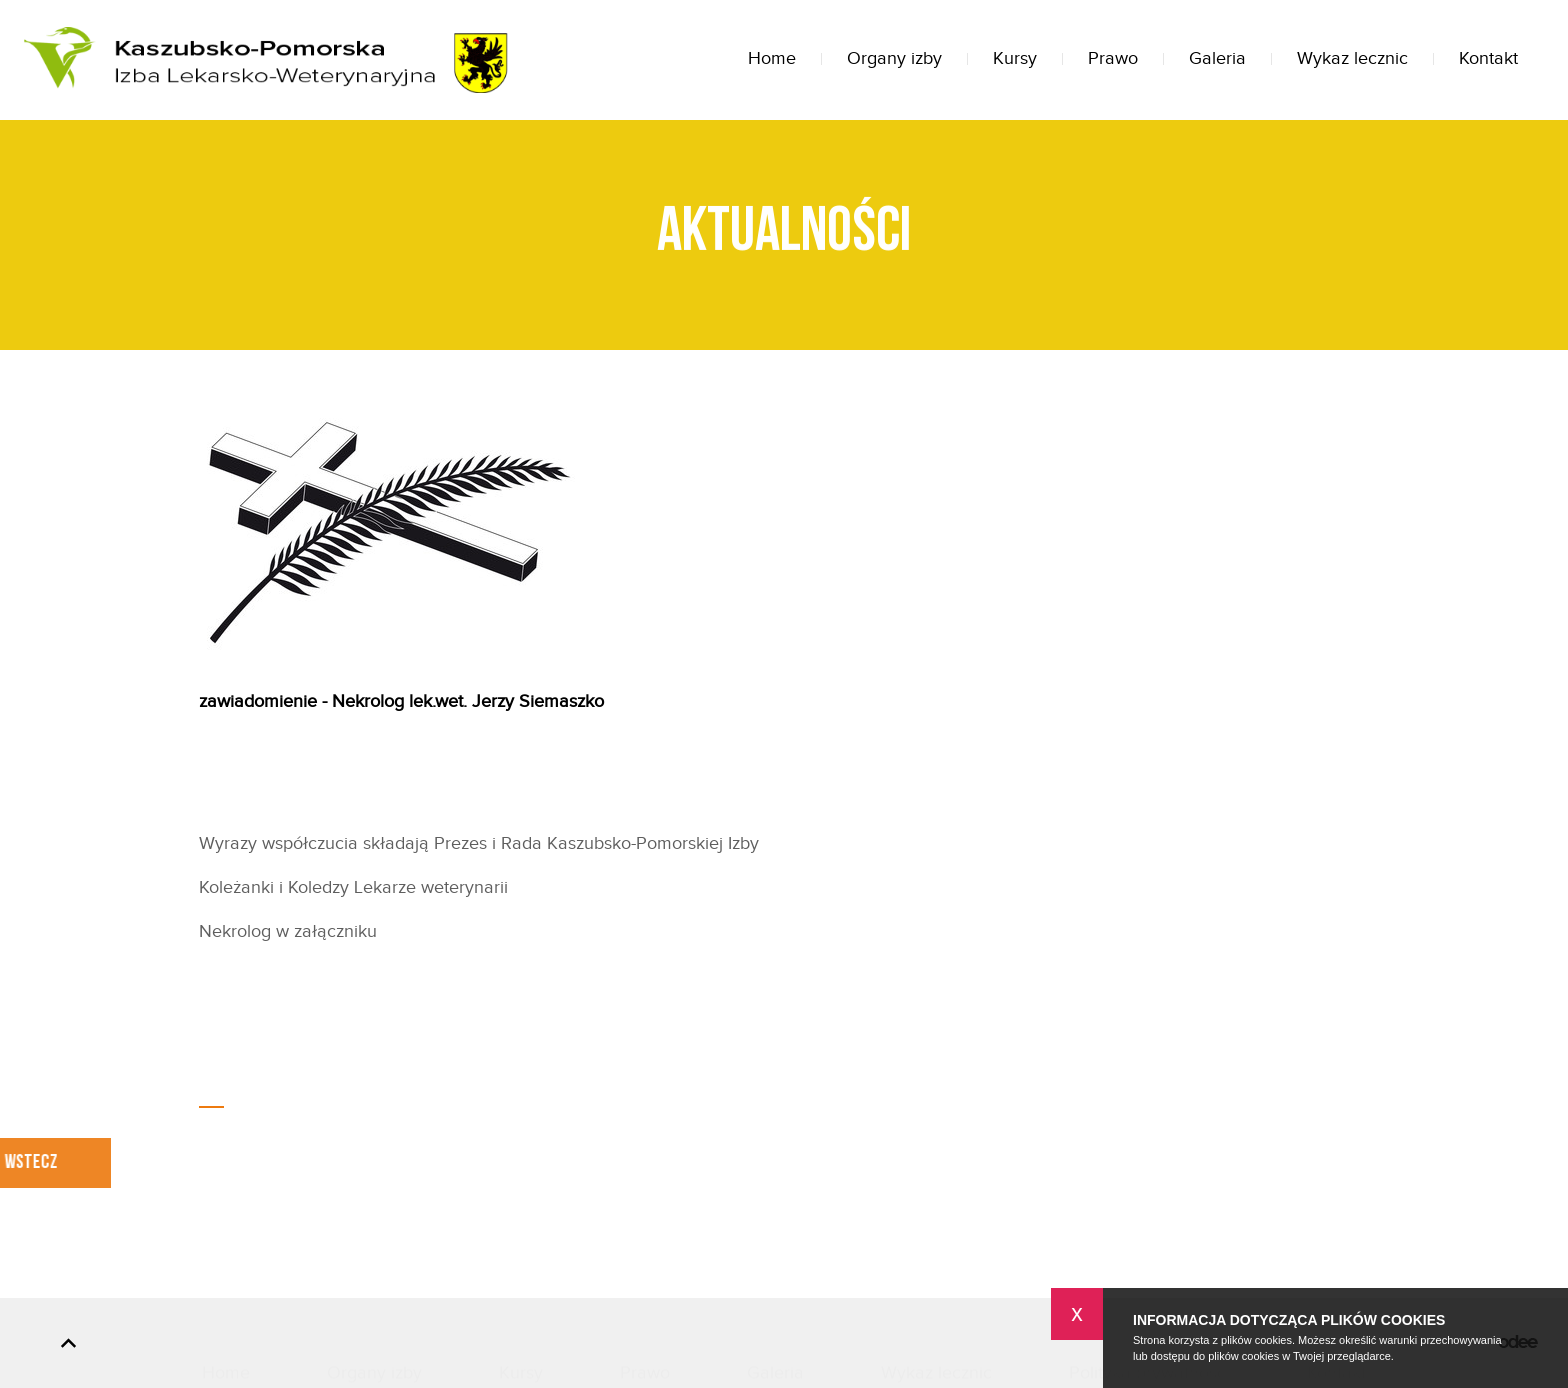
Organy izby (894, 58)
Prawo (1113, 58)
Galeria (1217, 58)
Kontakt (1488, 58)
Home (772, 58)
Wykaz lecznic (1352, 58)
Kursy (1015, 58)
